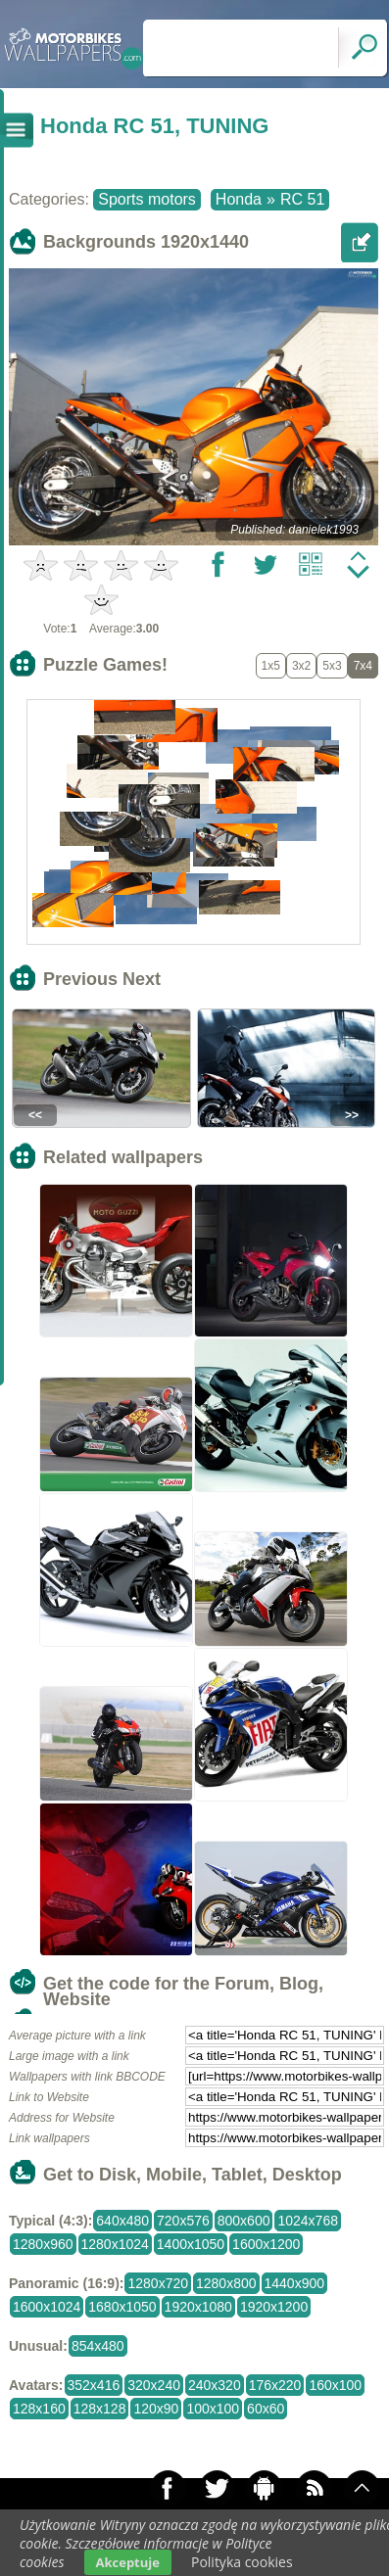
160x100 (335, 2385)
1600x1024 (46, 2307)
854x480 (98, 2346)
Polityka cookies (242, 2562)
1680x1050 (122, 2307)
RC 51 (302, 199)
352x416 (94, 2385)
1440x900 (295, 2283)
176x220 (275, 2385)
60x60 (265, 2408)
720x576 (183, 2220)
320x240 (153, 2385)
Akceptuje (128, 2562)
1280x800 (226, 2283)
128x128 (99, 2408)
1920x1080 (198, 2307)
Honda (239, 199)
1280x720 (157, 2283)
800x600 (244, 2220)
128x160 (39, 2408)
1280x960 (43, 2244)
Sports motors (147, 199)
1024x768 (307, 2220)
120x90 (155, 2408)
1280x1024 (115, 2244)
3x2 (301, 666)
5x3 (331, 666)
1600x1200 (266, 2244)
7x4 (363, 666)
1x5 (271, 666)
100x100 (212, 2408)
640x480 (122, 2220)
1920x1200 (274, 2307)
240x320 (214, 2385)
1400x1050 (190, 2244)
